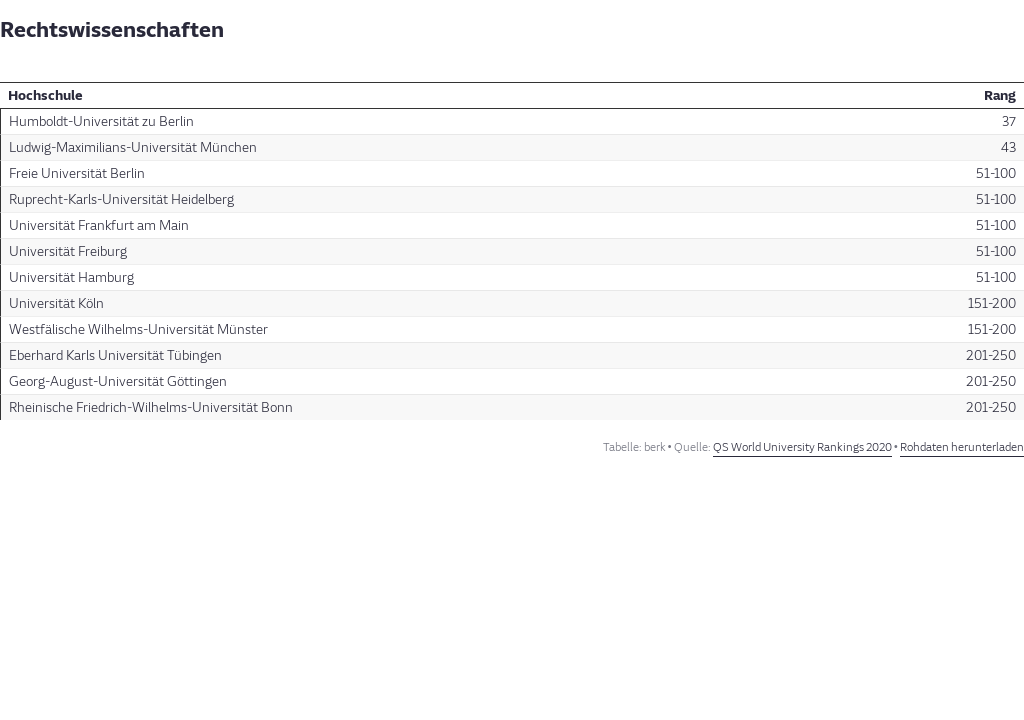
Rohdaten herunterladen (962, 447)
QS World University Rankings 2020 (802, 447)
